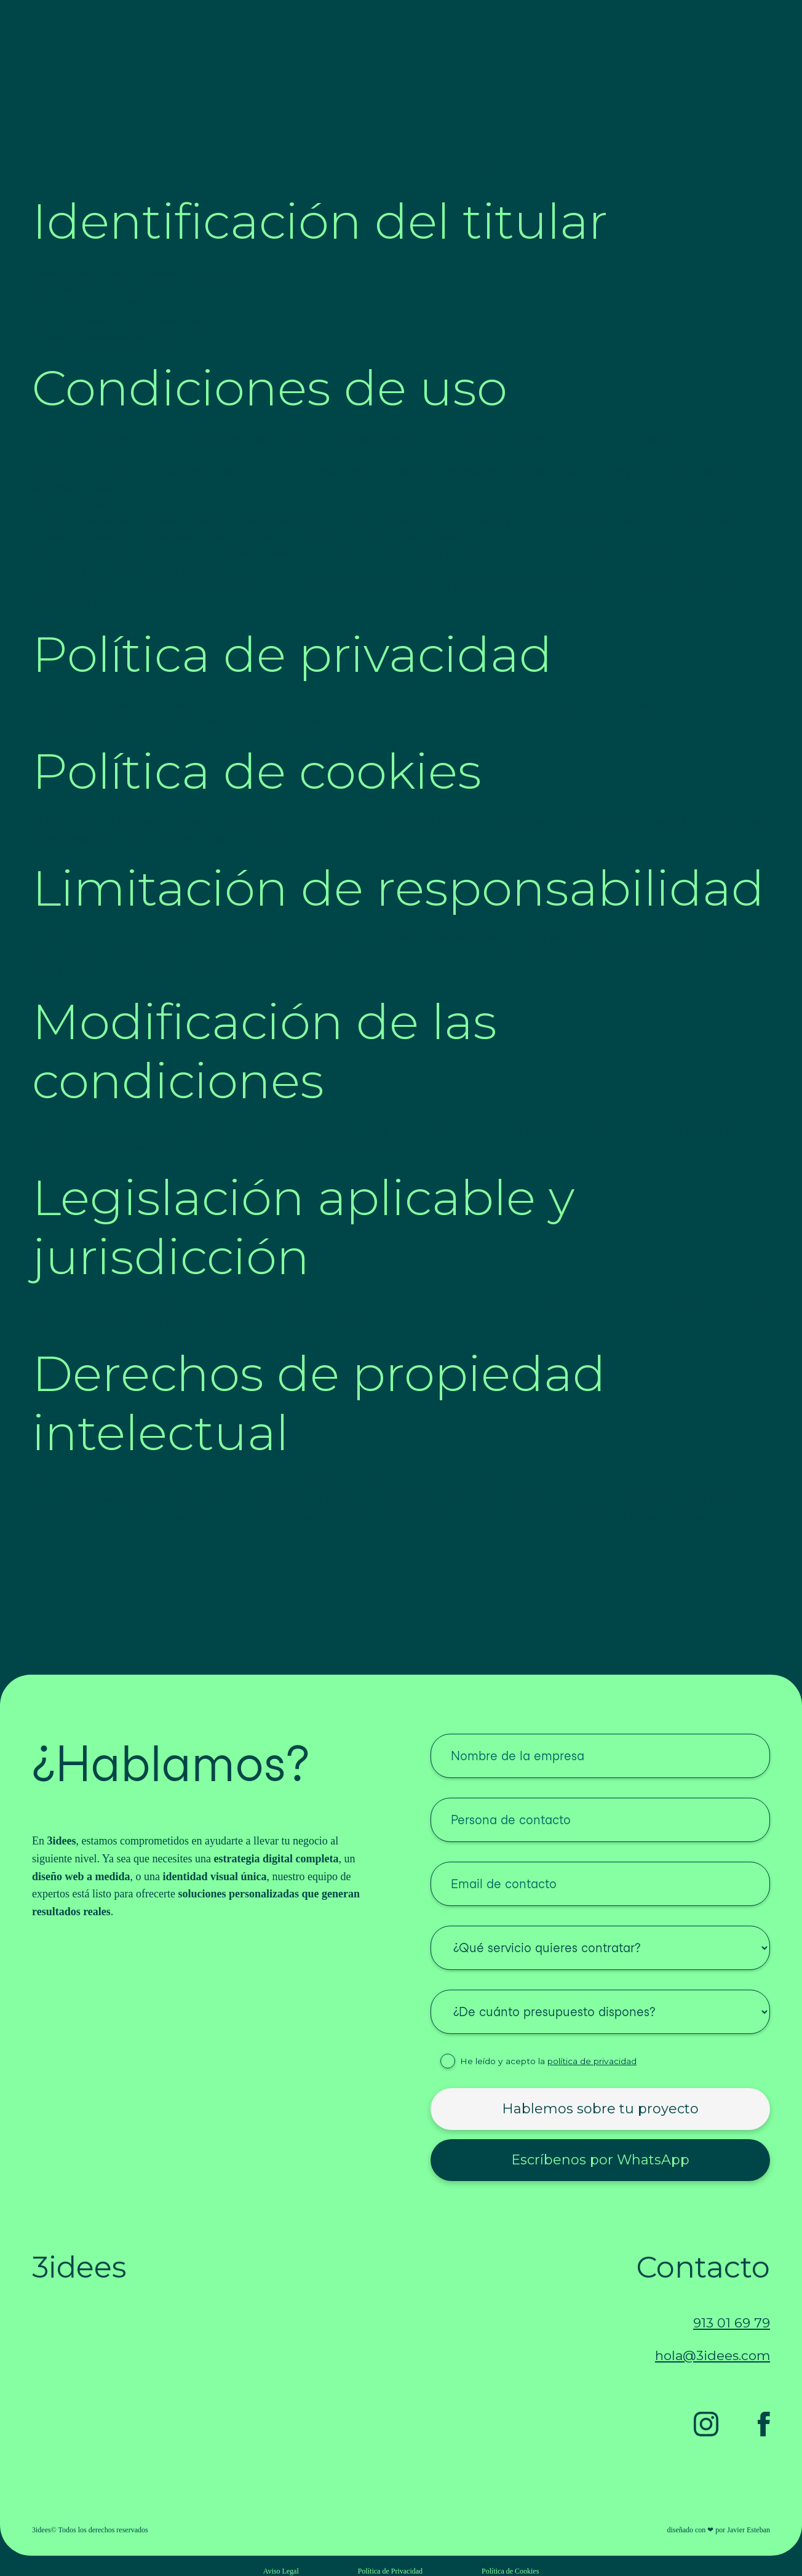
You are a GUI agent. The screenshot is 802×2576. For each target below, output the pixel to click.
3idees (76, 34)
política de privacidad (592, 2061)
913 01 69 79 (731, 2323)
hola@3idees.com (712, 2355)
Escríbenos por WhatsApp (600, 2159)
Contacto (741, 34)
